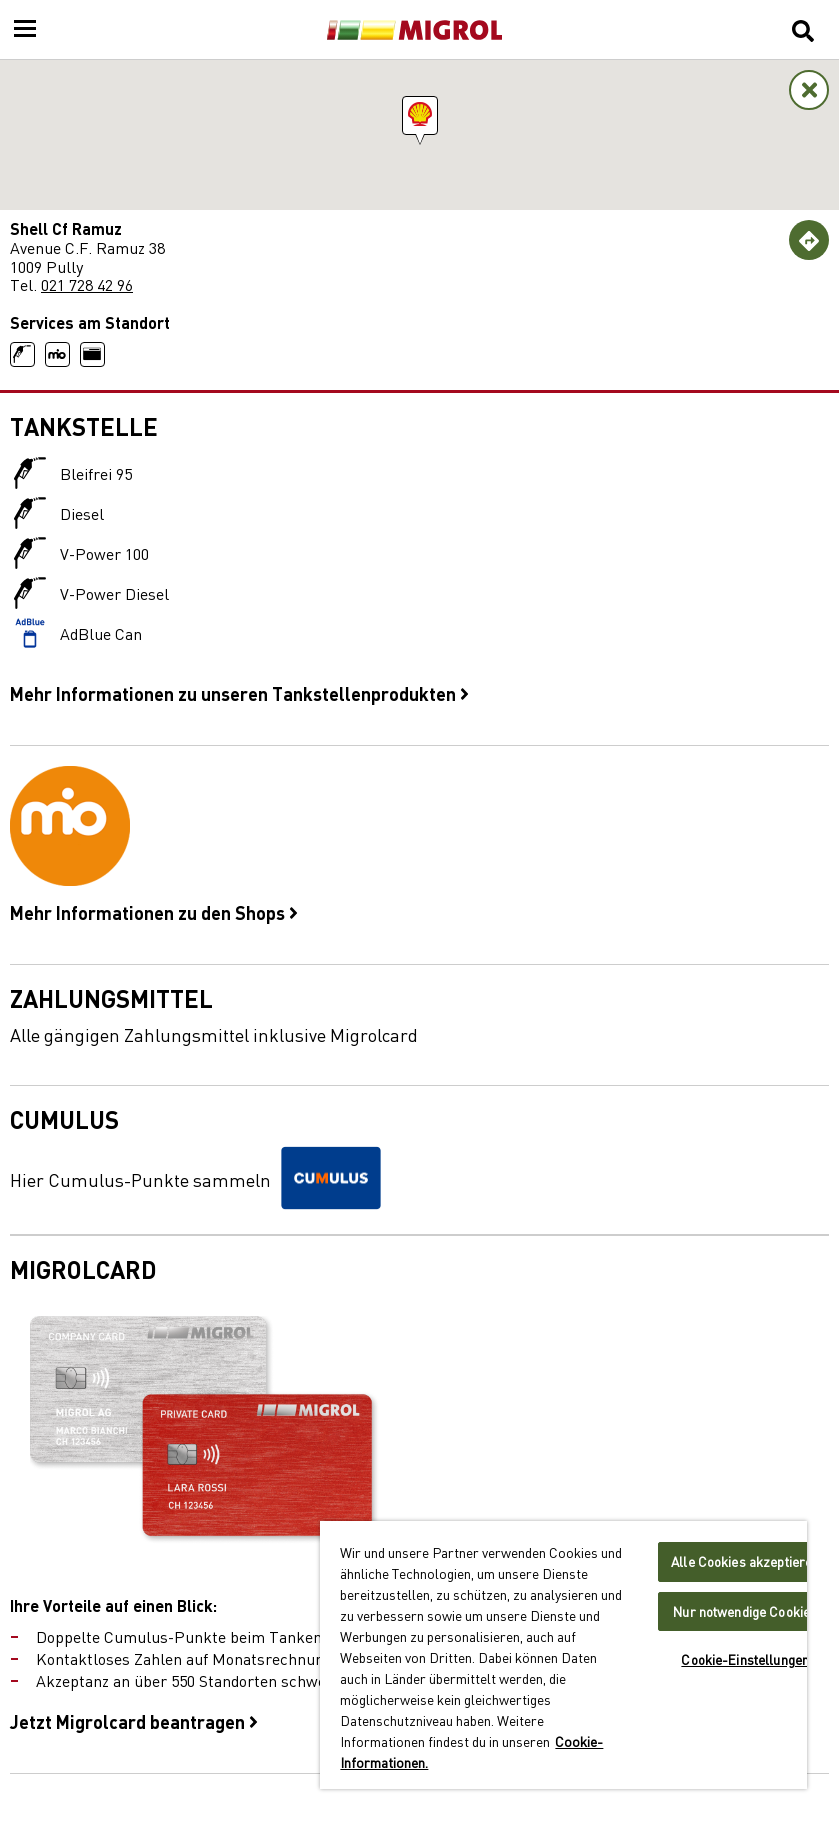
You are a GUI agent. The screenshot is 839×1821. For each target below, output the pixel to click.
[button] (420, 115)
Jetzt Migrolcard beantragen (134, 1721)
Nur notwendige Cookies (745, 1611)
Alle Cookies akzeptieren (745, 1561)
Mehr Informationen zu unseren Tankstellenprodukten (239, 693)
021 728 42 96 (87, 284)
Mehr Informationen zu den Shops (154, 912)
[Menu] (25, 30)
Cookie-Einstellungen (745, 1659)
